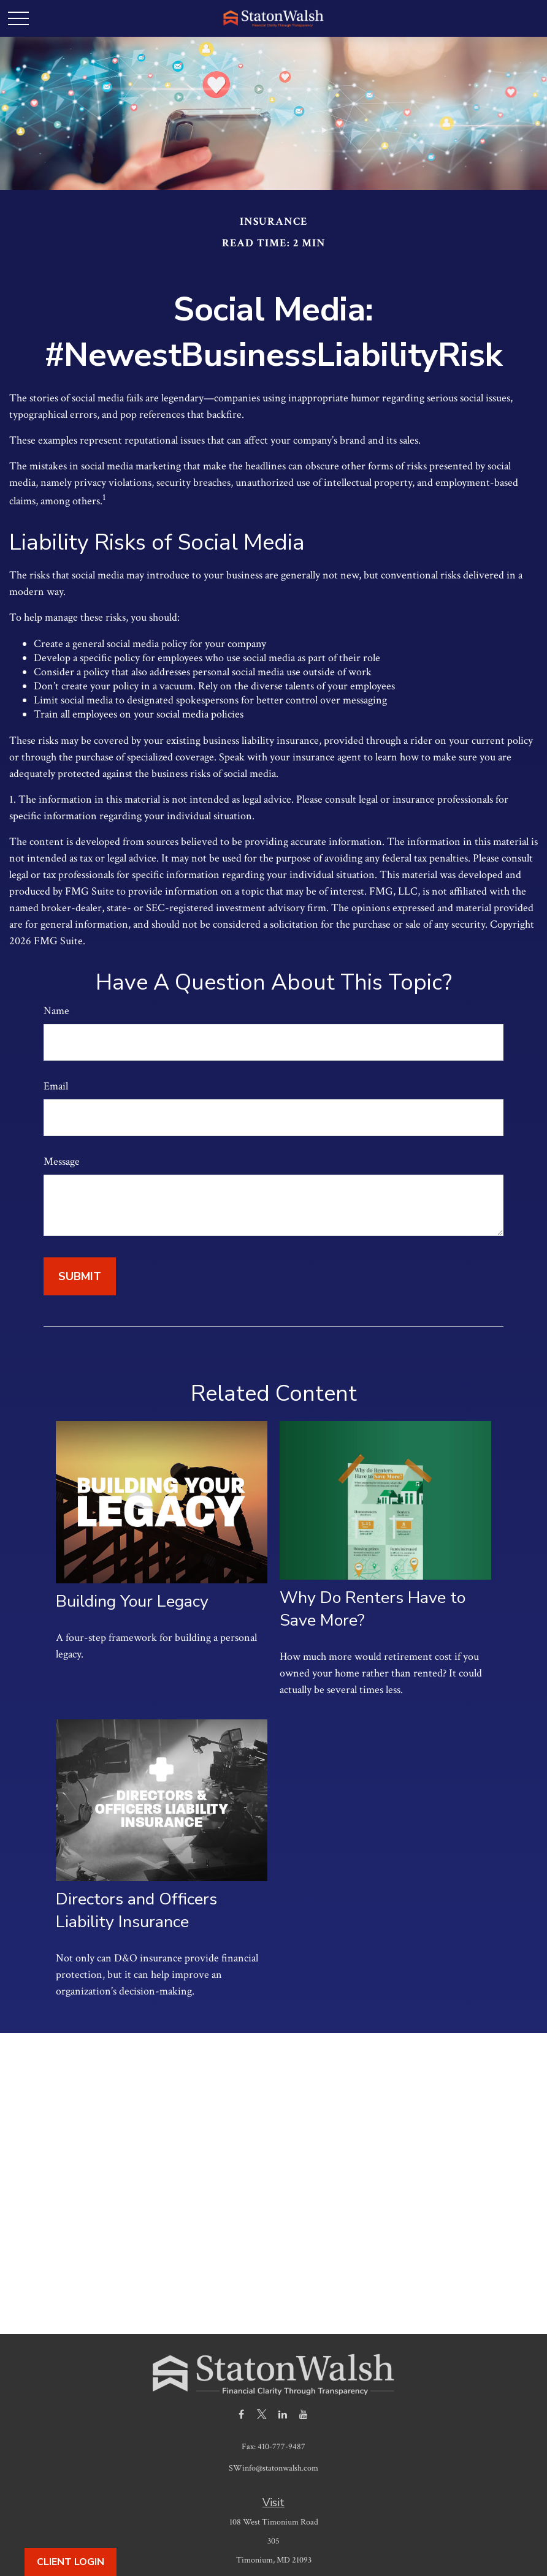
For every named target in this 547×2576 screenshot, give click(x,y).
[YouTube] (304, 2414)
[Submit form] (80, 1276)
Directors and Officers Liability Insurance (136, 1910)
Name (56, 1011)
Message (62, 1161)
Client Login (70, 2562)
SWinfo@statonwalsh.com (273, 2468)
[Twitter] (262, 2414)
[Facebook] (241, 2414)
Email (56, 1086)
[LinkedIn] (283, 2414)
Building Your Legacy (132, 1601)
